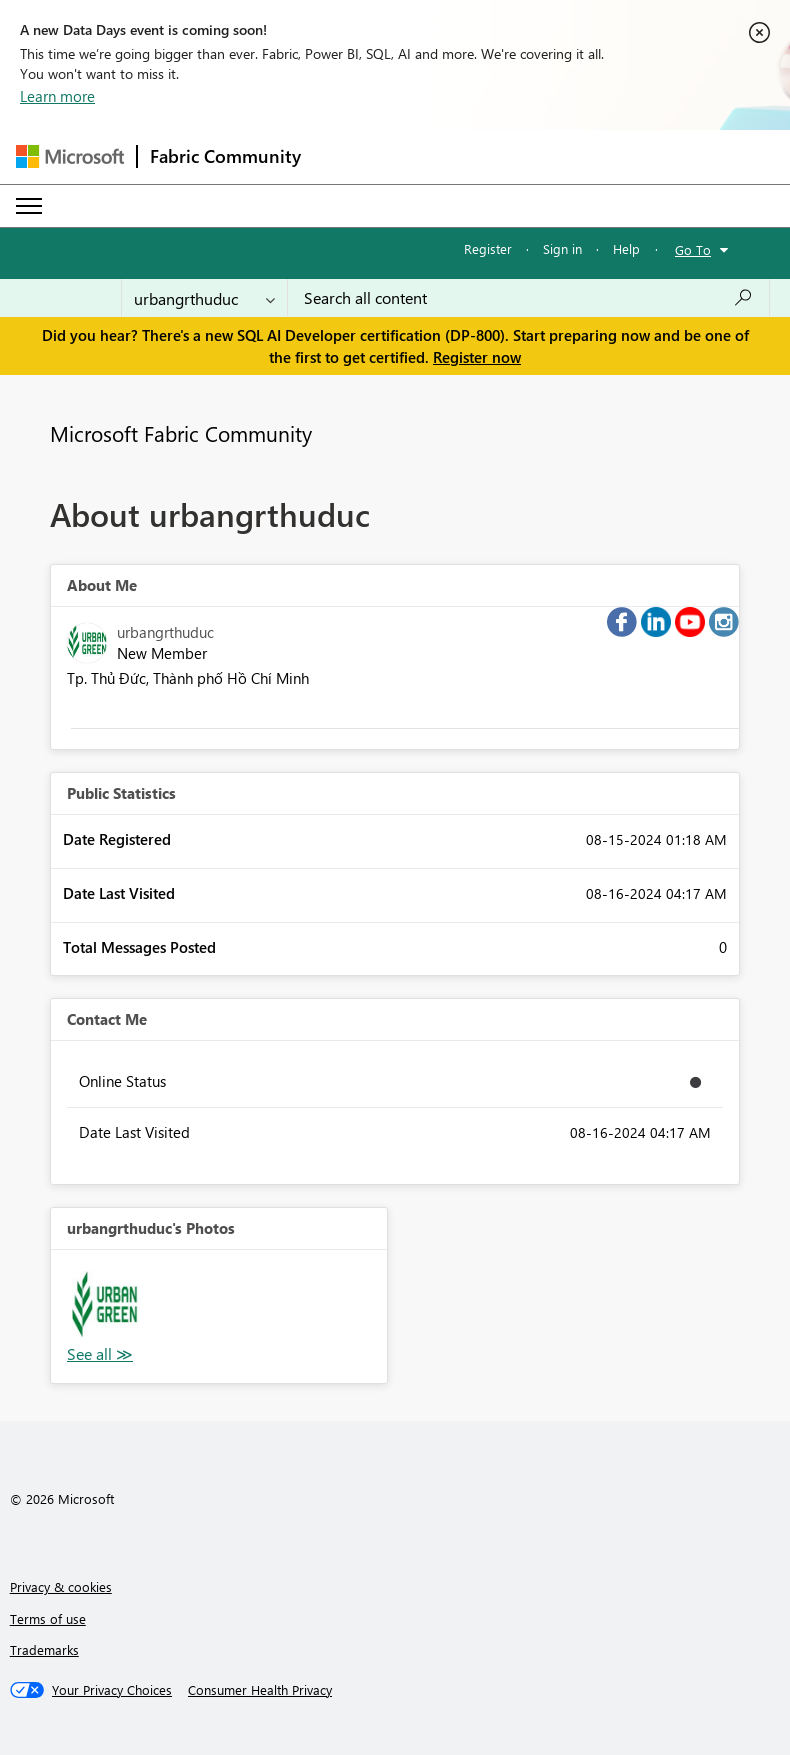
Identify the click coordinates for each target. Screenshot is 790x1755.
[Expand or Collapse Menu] (29, 206)
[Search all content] (528, 298)
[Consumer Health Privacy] (260, 1690)
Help (626, 248)
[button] (105, 1304)
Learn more (57, 96)
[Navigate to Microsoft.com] (70, 156)
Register (488, 248)
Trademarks (44, 1649)
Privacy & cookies (61, 1586)
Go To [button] (693, 249)
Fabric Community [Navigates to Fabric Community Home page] (225, 156)
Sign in (562, 248)
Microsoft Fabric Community (181, 433)
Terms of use (48, 1618)
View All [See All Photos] (100, 1354)
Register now (477, 357)
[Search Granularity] (204, 298)
